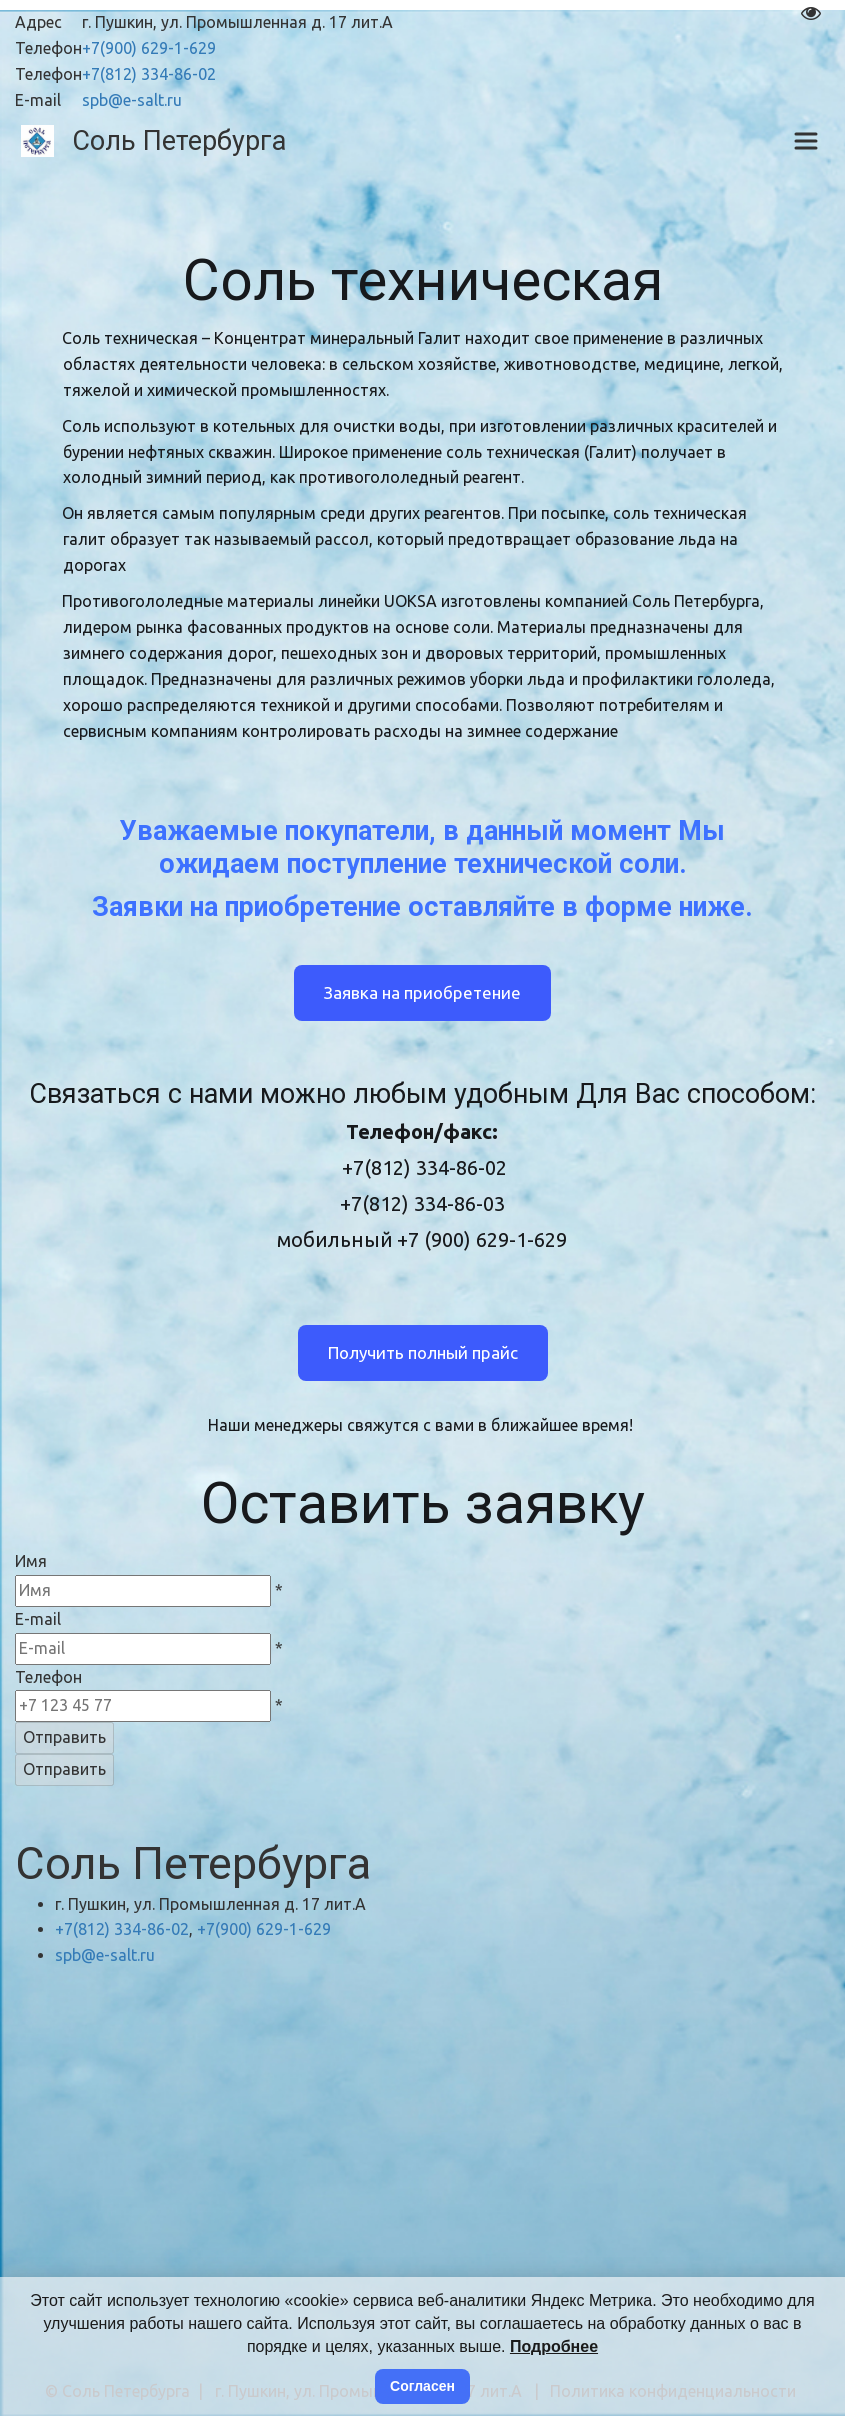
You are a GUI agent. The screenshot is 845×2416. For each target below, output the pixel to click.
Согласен (422, 2386)
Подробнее (554, 2346)
